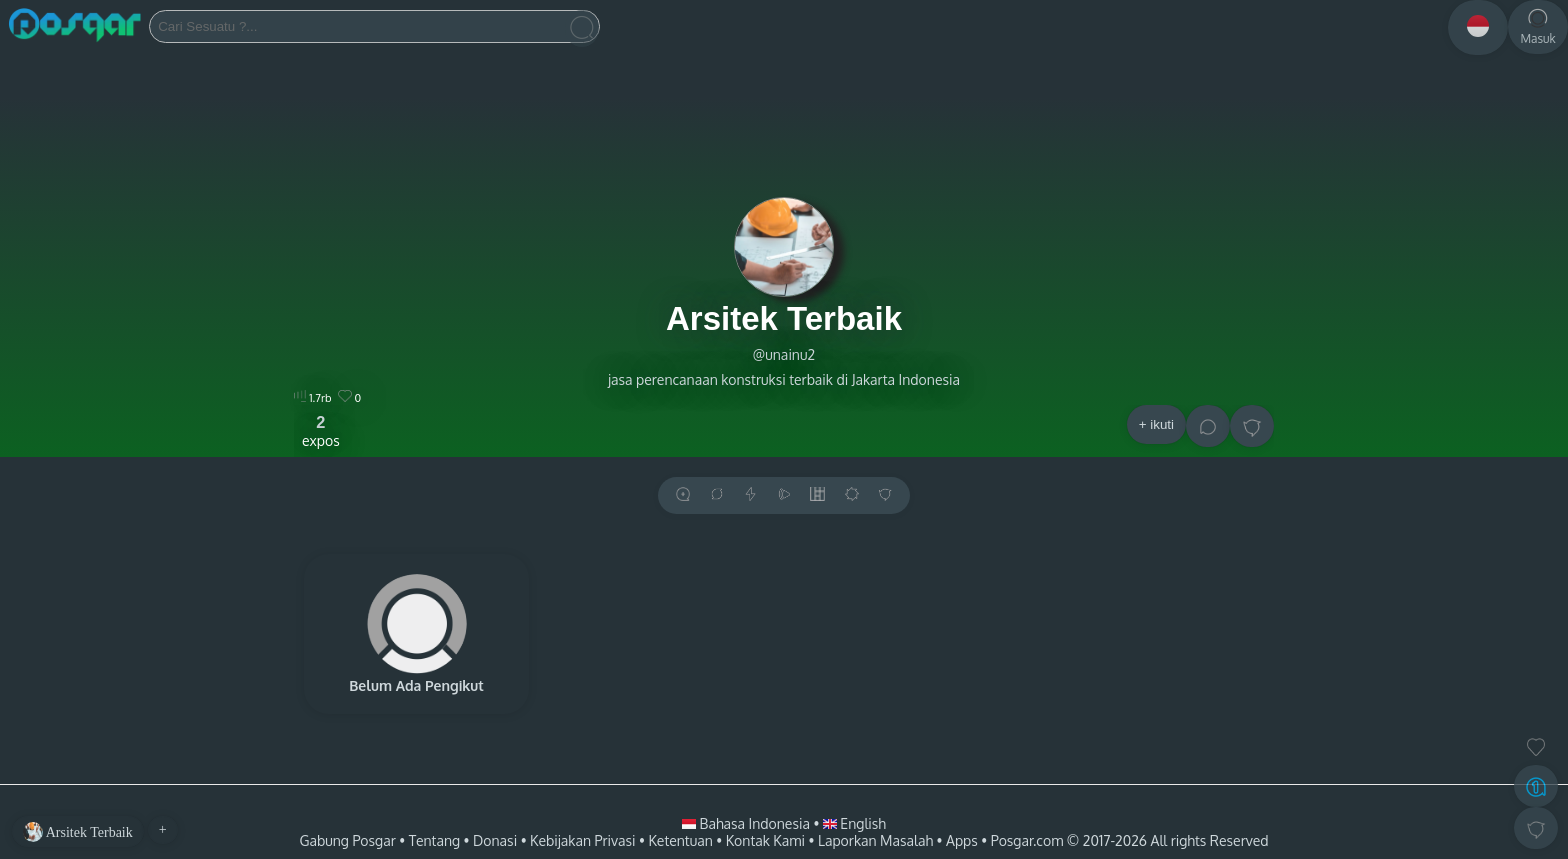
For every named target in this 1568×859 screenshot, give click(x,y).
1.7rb (312, 398)
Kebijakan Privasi (582, 840)
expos (321, 431)
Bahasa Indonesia (747, 823)
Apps (962, 840)
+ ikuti (1156, 424)
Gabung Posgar (347, 840)
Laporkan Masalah (875, 840)
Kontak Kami (765, 840)
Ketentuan (680, 840)
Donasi (495, 840)
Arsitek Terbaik (784, 318)
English (854, 823)
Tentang (434, 840)
